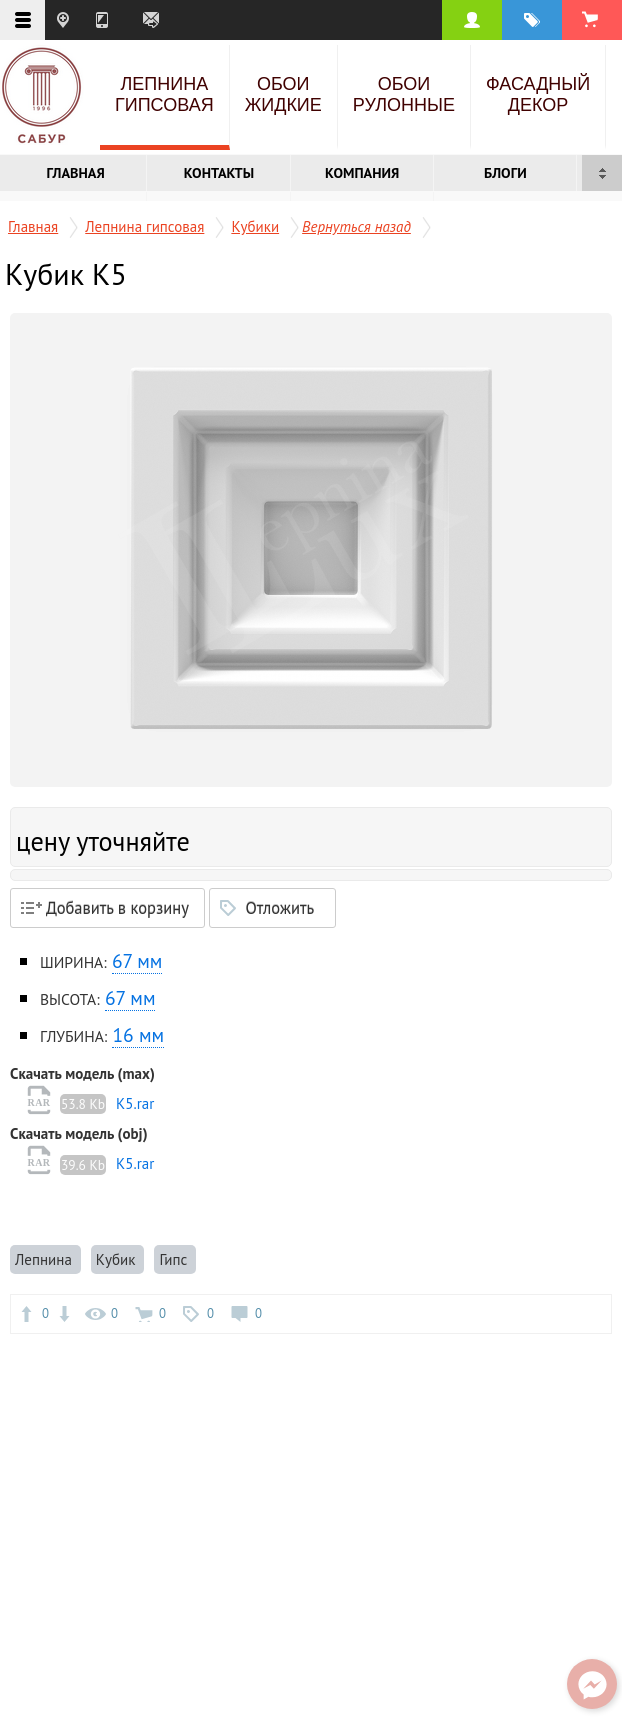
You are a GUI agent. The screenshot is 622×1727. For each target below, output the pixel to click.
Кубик (118, 1259)
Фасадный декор (538, 94)
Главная (76, 172)
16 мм (138, 1034)
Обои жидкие (283, 94)
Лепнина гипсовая (164, 94)
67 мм (137, 960)
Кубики (255, 226)
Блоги (505, 172)
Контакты (219, 172)
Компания (362, 172)
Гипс (175, 1259)
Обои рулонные (404, 94)
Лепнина (45, 1259)
